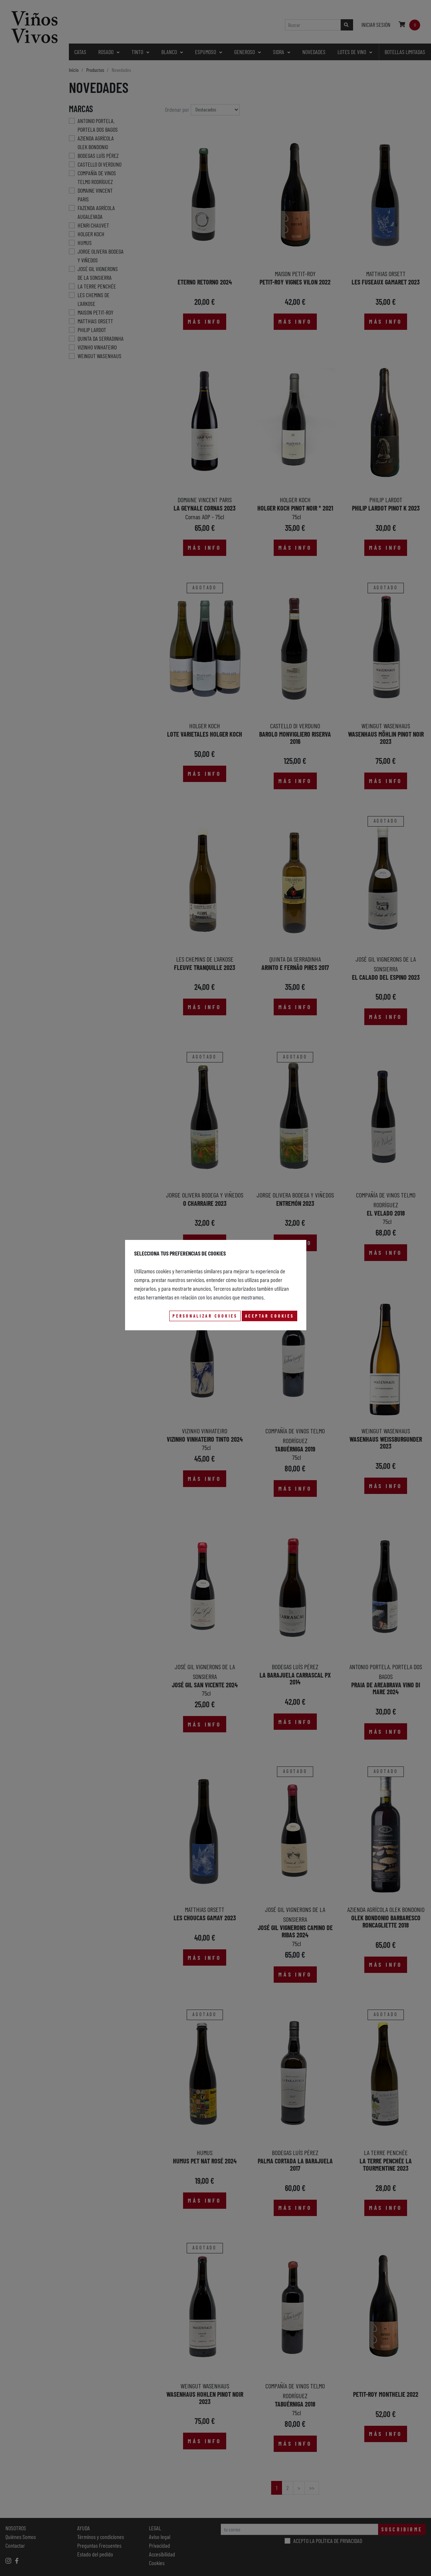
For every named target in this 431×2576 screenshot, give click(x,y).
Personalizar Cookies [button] (205, 1315)
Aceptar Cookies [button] (269, 1315)
